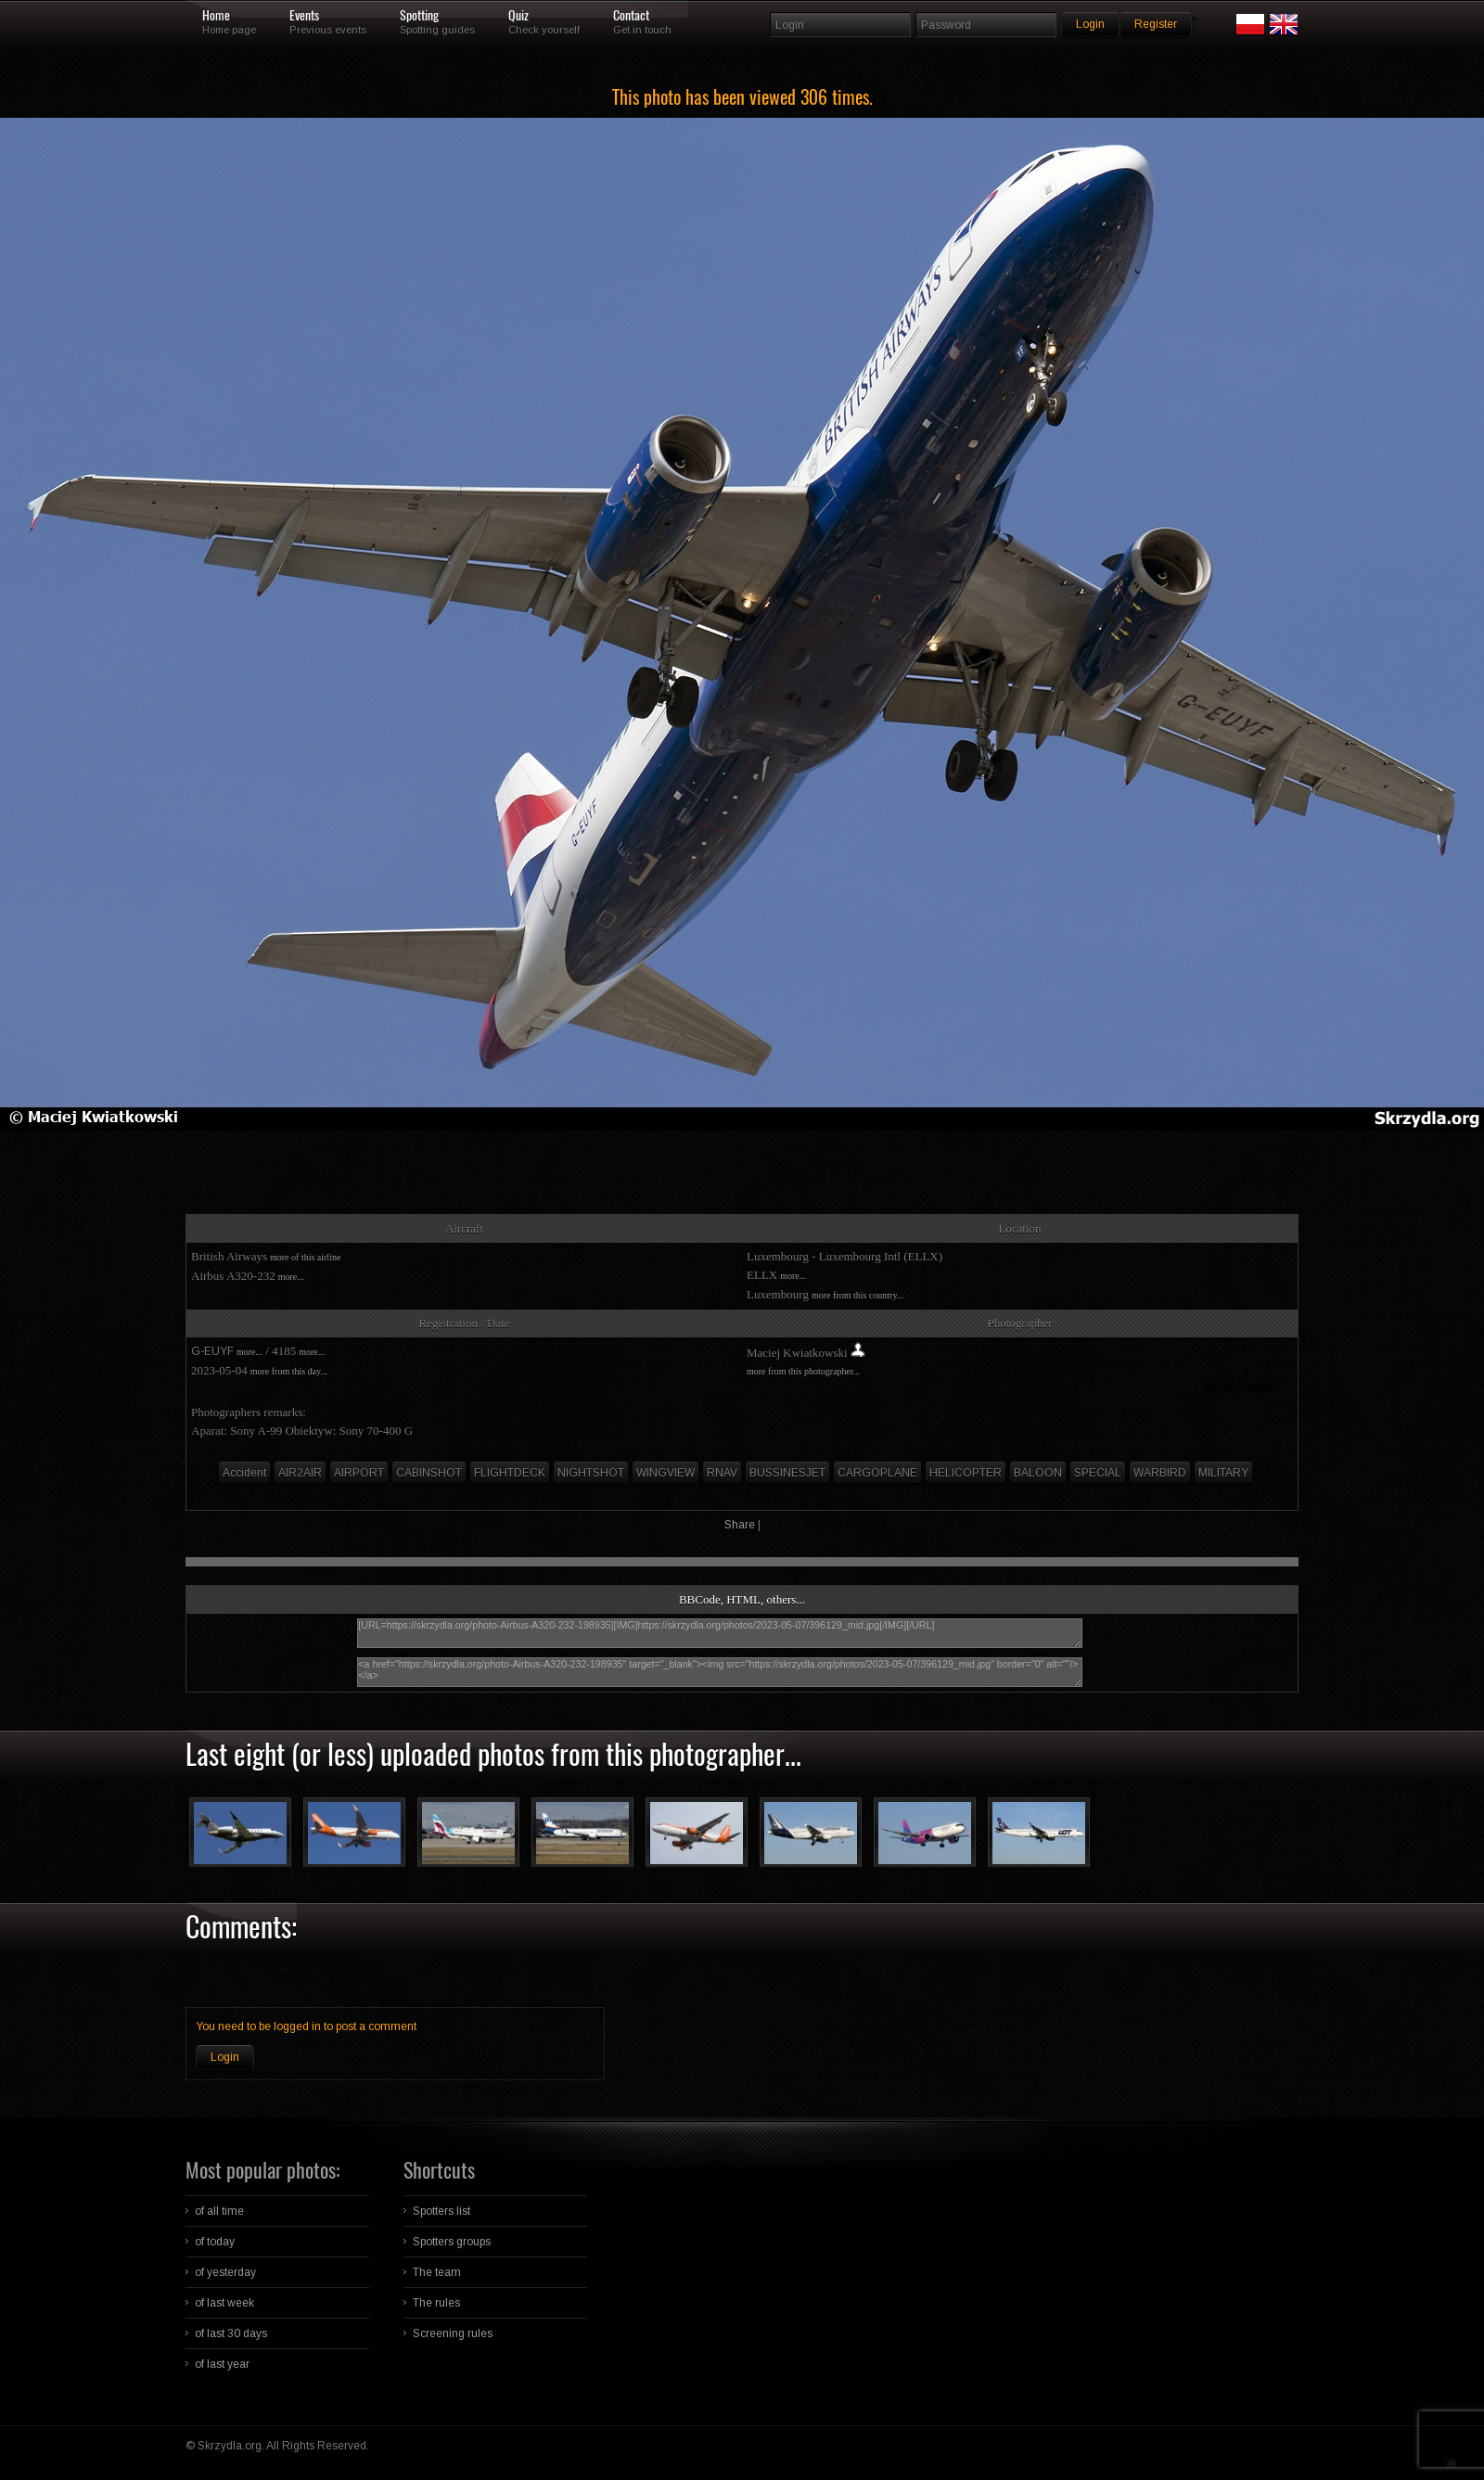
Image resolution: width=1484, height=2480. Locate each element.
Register (1155, 24)
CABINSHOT (429, 1472)
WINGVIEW (665, 1472)
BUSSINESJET (787, 1472)
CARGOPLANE (877, 1472)
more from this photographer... (803, 1371)
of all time (219, 2211)
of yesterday (225, 2272)
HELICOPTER (965, 1472)
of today (215, 2241)
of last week (224, 2302)
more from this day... (288, 1371)
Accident (244, 1472)
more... (291, 1277)
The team (437, 2272)
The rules (436, 2302)
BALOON (1038, 1472)
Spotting (419, 15)
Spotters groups (452, 2241)
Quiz (518, 15)
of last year (222, 2364)
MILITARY (1223, 1472)
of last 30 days (231, 2333)
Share (739, 1524)
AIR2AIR (300, 1472)
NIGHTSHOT (590, 1472)
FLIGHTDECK (509, 1472)
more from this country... (857, 1295)
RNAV (722, 1472)
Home (216, 15)
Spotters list (441, 2211)
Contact (631, 15)
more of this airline (305, 1257)
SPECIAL (1097, 1472)
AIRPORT (359, 1472)
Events (304, 15)
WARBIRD (1159, 1472)
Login (225, 2057)
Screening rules (453, 2333)
